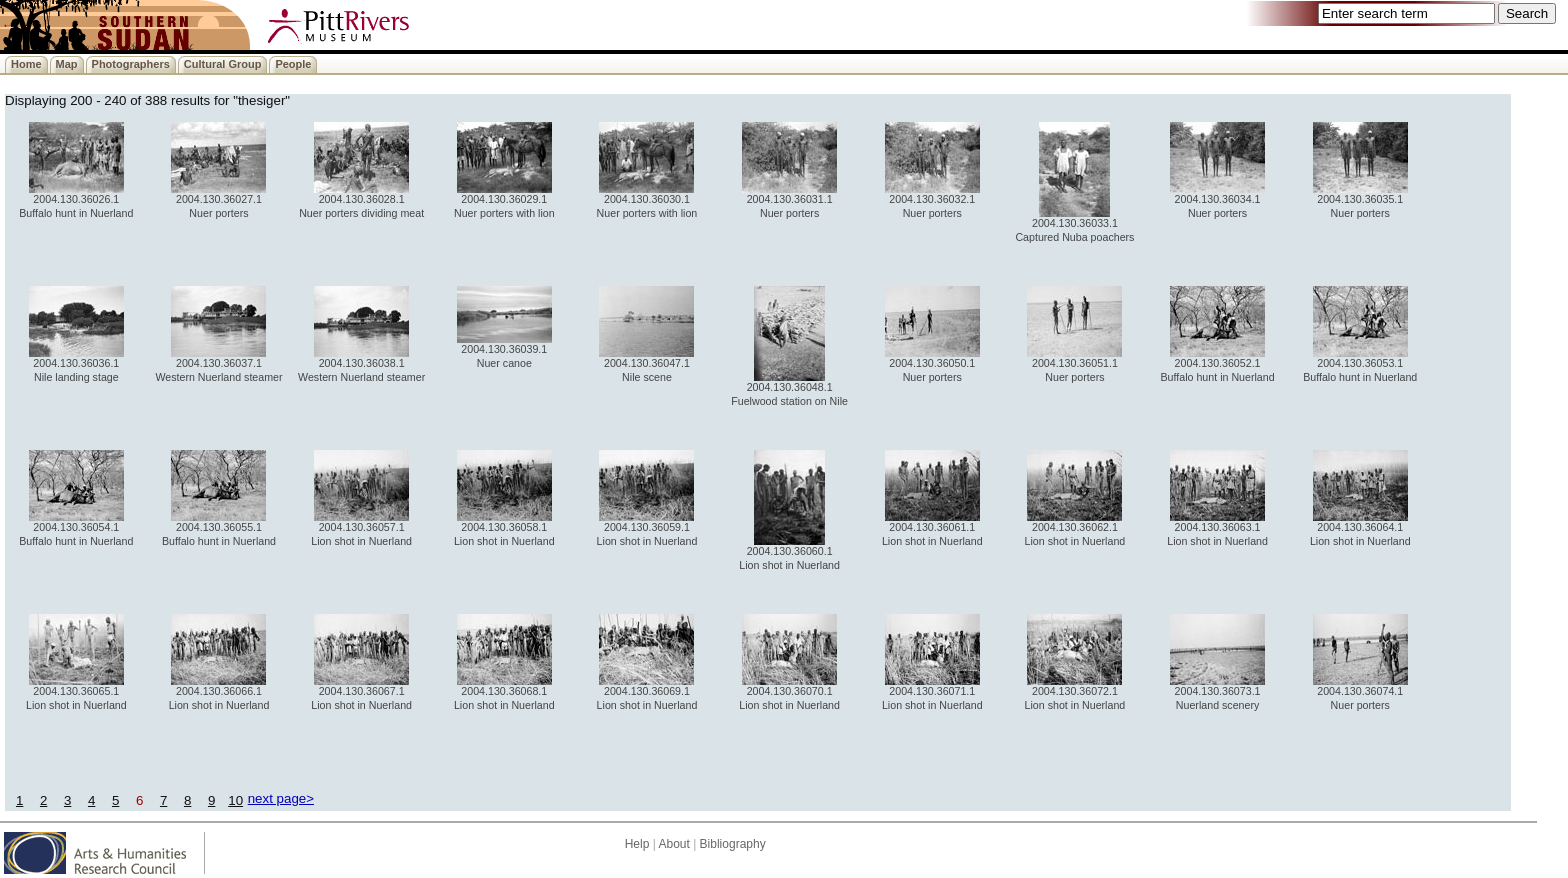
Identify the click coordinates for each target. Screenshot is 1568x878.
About (673, 844)
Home (26, 64)
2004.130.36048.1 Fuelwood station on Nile (789, 388)
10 (235, 800)
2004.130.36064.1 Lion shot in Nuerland (1360, 528)
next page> (281, 798)
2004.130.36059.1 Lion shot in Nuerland (647, 528)
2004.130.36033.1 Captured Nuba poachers (1074, 224)
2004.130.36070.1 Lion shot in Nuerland (789, 692)
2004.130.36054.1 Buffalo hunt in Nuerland (76, 528)
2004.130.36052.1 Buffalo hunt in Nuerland (1218, 364)
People (293, 64)
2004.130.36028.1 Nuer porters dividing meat (361, 200)
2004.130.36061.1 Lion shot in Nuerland (932, 528)
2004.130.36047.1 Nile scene (646, 364)
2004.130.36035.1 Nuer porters (1360, 200)
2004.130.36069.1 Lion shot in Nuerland (647, 692)
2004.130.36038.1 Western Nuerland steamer (361, 364)
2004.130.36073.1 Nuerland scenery (1217, 692)
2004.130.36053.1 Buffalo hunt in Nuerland (1360, 364)
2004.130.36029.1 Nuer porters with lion (504, 200)
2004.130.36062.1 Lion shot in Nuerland (1075, 528)
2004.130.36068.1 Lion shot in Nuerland (504, 692)
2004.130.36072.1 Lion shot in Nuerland (1075, 692)
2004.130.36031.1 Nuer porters (789, 200)
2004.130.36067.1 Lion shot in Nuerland (361, 692)
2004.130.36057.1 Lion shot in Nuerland (361, 528)
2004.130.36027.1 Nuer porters (218, 200)
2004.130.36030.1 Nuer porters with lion (647, 200)
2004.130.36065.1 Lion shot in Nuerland (76, 692)
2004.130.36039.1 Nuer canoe (504, 350)
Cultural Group (223, 64)
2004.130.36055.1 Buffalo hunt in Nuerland (219, 528)
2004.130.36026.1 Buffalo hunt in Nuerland (76, 200)
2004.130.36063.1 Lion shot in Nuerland (1217, 528)
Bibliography (733, 844)
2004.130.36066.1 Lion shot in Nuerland (219, 692)
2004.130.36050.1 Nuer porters (932, 364)
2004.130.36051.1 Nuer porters (1074, 364)
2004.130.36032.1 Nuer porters (932, 200)
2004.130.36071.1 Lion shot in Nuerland (932, 692)
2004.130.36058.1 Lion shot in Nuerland (504, 528)
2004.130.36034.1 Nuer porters (1217, 200)
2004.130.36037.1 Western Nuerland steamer (218, 364)
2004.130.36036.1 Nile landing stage (76, 364)
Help (637, 844)
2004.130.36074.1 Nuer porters (1360, 692)
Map (67, 64)
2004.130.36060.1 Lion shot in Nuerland (789, 552)
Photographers (131, 64)
